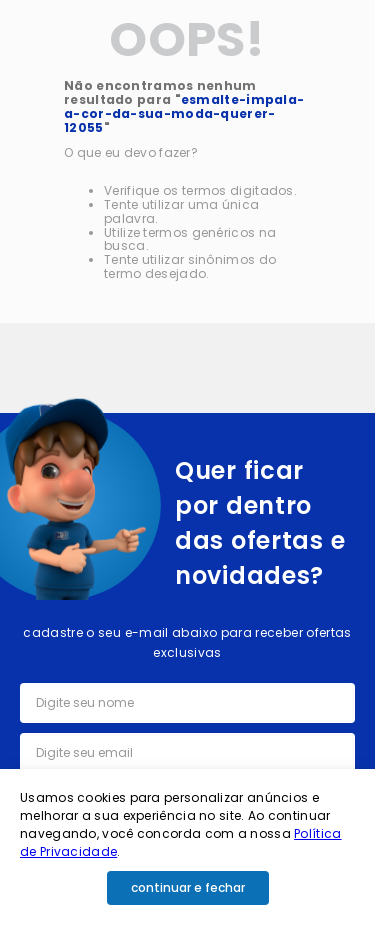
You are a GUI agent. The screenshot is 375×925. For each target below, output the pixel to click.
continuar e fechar (188, 887)
